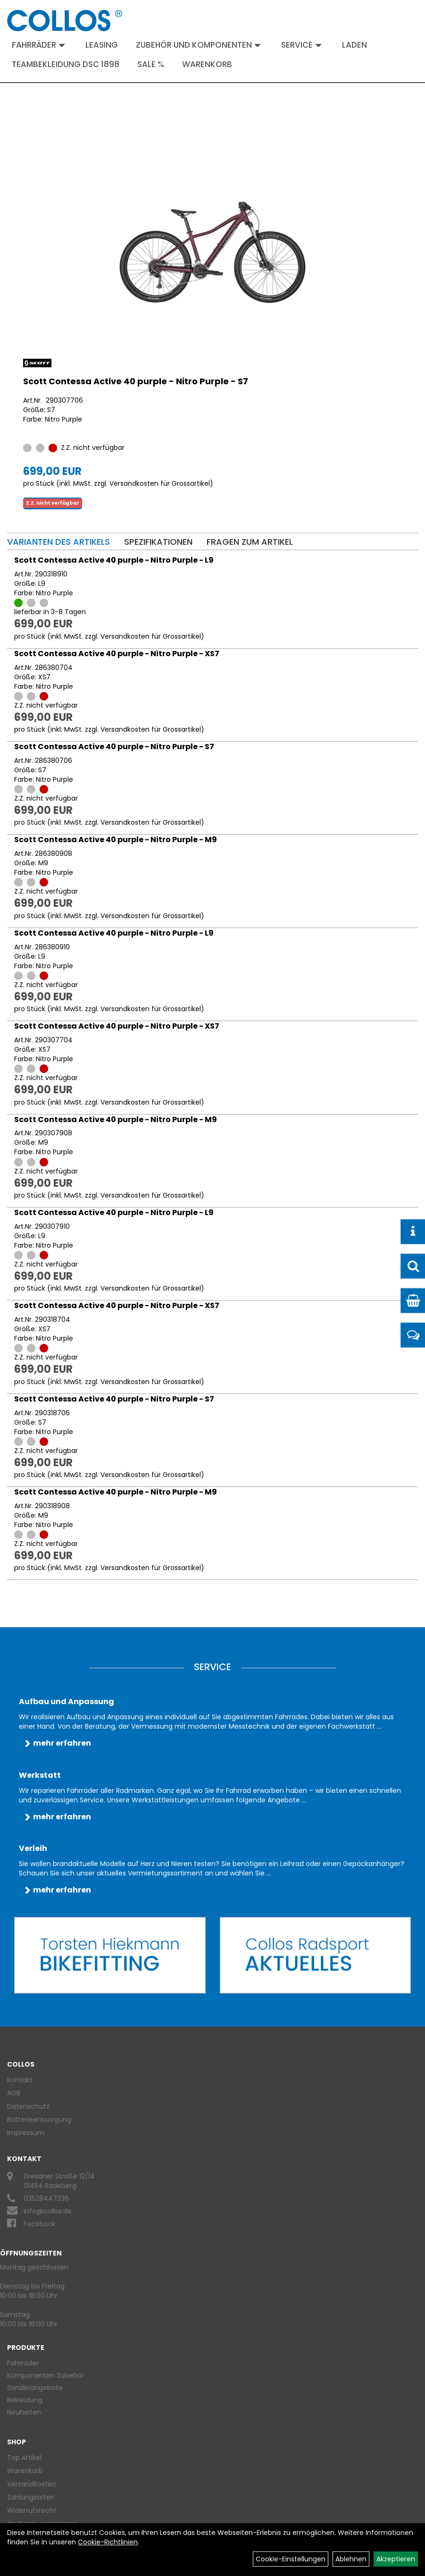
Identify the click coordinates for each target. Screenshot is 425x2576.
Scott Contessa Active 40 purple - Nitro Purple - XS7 (116, 653)
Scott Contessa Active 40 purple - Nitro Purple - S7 (135, 381)
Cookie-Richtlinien (108, 2542)
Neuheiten (24, 2412)
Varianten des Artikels (58, 542)
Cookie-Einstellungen (290, 2559)
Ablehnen (351, 2559)
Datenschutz (28, 2106)
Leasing (101, 45)
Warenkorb (207, 64)
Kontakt (20, 2080)
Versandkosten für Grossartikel (159, 483)
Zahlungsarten (31, 2497)
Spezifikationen (158, 542)
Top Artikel (24, 2457)
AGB (13, 2093)
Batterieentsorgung (39, 2119)
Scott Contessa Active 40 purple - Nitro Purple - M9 (115, 839)
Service (301, 45)
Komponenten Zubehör (45, 2375)
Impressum (25, 2132)
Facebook (40, 2224)
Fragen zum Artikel (250, 542)
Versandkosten (31, 2484)
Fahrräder (38, 45)
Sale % (150, 64)
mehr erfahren (62, 1743)
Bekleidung (24, 2400)
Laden (354, 45)
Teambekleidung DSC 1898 (65, 64)
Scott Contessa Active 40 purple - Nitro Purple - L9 (114, 560)
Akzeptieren (395, 2559)
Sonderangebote (35, 2387)
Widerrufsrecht (32, 2510)
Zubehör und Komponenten (198, 45)
